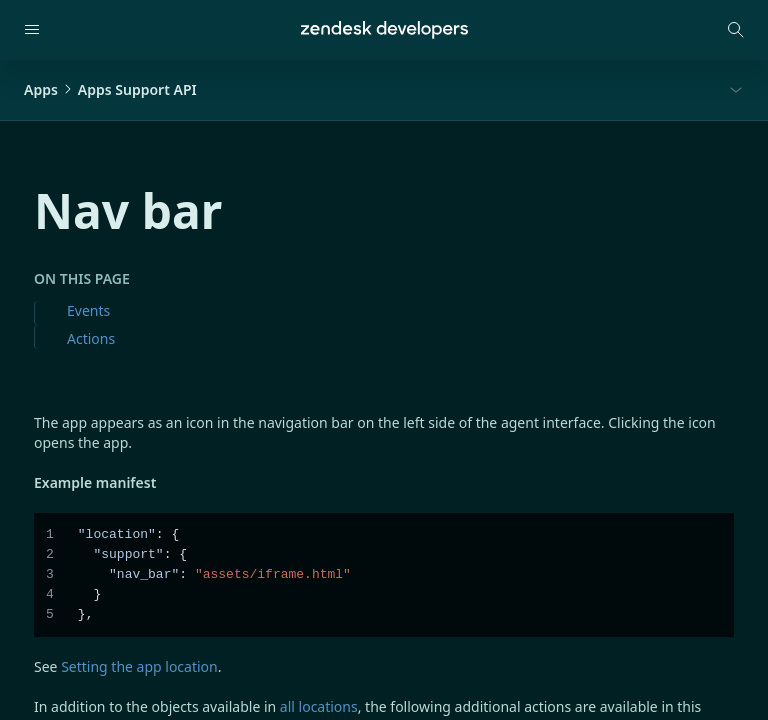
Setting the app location (139, 666)
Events (88, 310)
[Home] (384, 30)
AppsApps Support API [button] (110, 89)
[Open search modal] (736, 30)
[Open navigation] (32, 30)
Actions (91, 338)
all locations (319, 706)
